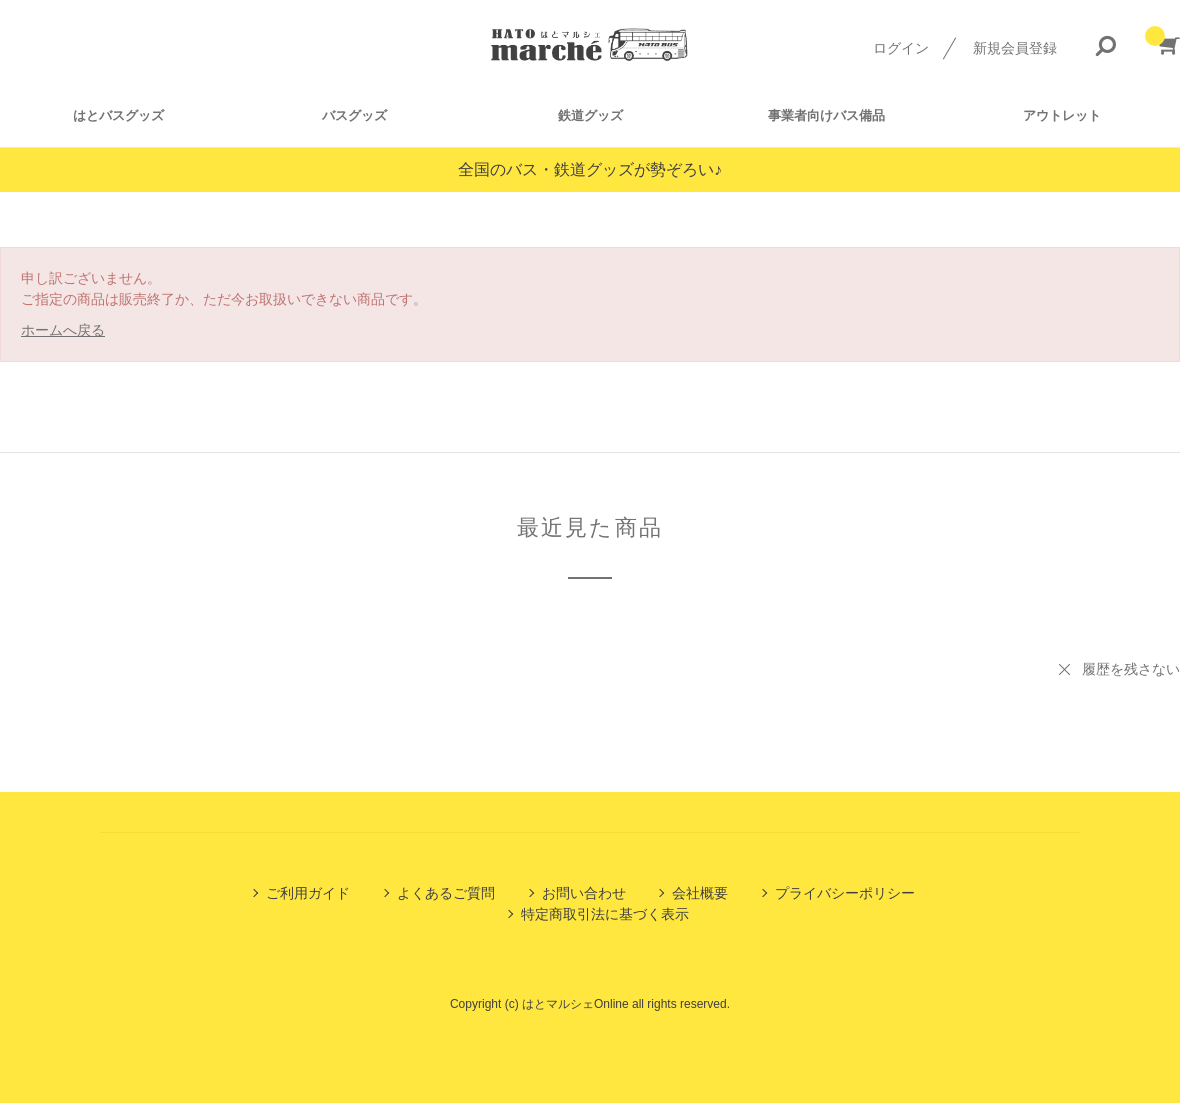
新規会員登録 (1015, 48)
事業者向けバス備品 (826, 115)
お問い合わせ (584, 893)
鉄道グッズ (590, 115)
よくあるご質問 (446, 893)
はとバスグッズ (118, 115)
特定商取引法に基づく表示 (605, 914)
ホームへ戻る (63, 330)
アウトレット (1062, 115)
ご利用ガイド (308, 893)
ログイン (901, 48)
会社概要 (700, 893)
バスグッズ (354, 115)
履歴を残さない (1131, 669)
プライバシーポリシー (845, 893)
